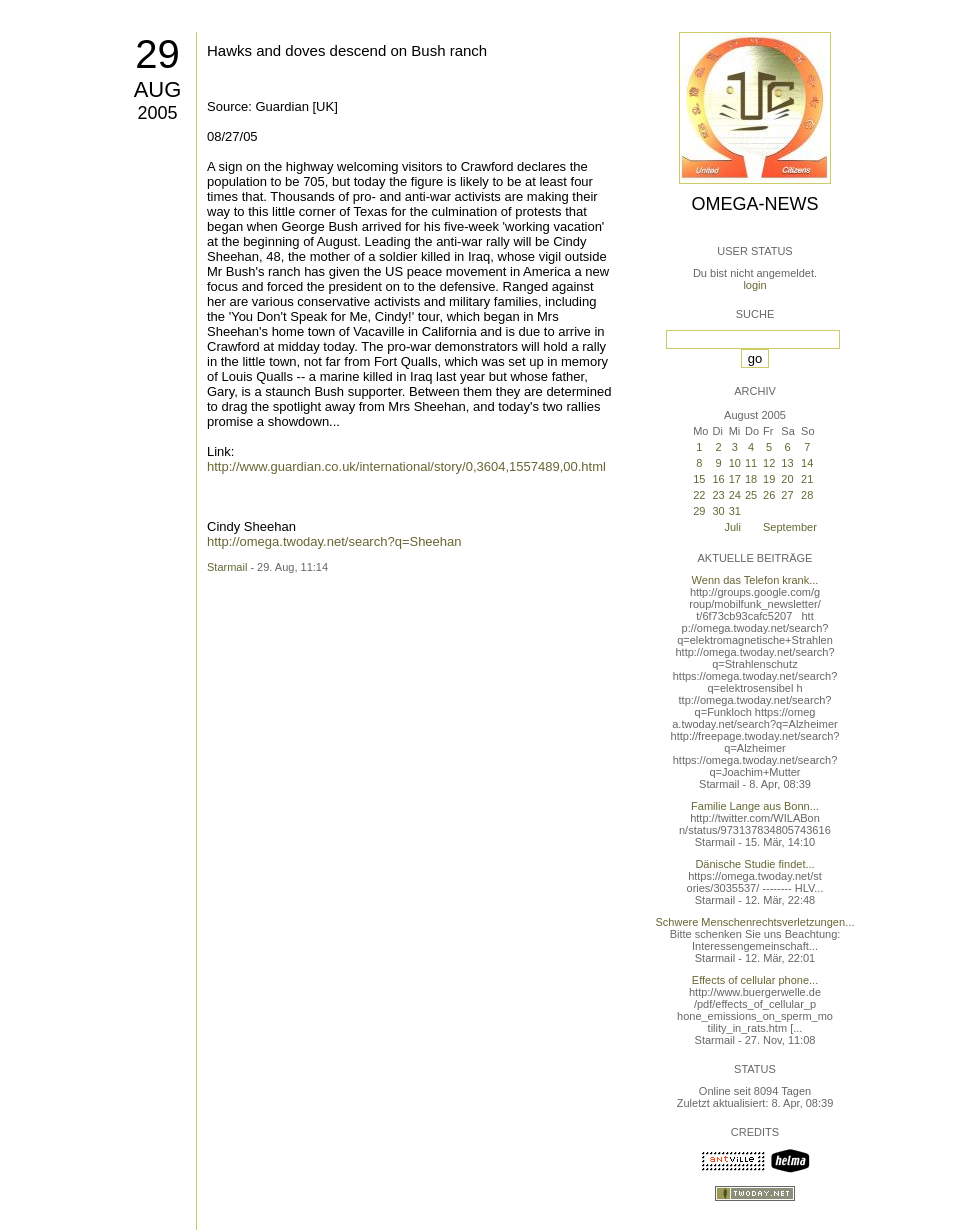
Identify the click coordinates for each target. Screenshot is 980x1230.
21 (807, 479)
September (790, 527)
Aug (158, 89)
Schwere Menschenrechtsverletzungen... (755, 922)
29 (157, 54)
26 (769, 495)
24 (735, 495)
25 (751, 495)
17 (735, 479)
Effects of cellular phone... (755, 980)
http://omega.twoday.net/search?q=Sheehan (334, 541)
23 (718, 495)
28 (807, 495)
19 (769, 479)
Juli (732, 527)
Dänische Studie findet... (754, 864)
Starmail (227, 567)
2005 (157, 113)
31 (735, 511)
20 (787, 479)
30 (718, 511)
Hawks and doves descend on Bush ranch (347, 50)
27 (787, 495)
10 (735, 463)
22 (699, 495)
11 (751, 463)
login (754, 285)
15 (699, 479)
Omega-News (754, 204)
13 (787, 463)
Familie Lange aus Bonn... (755, 806)
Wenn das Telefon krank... (755, 580)
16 (718, 479)
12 (769, 463)
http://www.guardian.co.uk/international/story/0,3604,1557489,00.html (406, 466)
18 (751, 479)
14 (807, 463)
